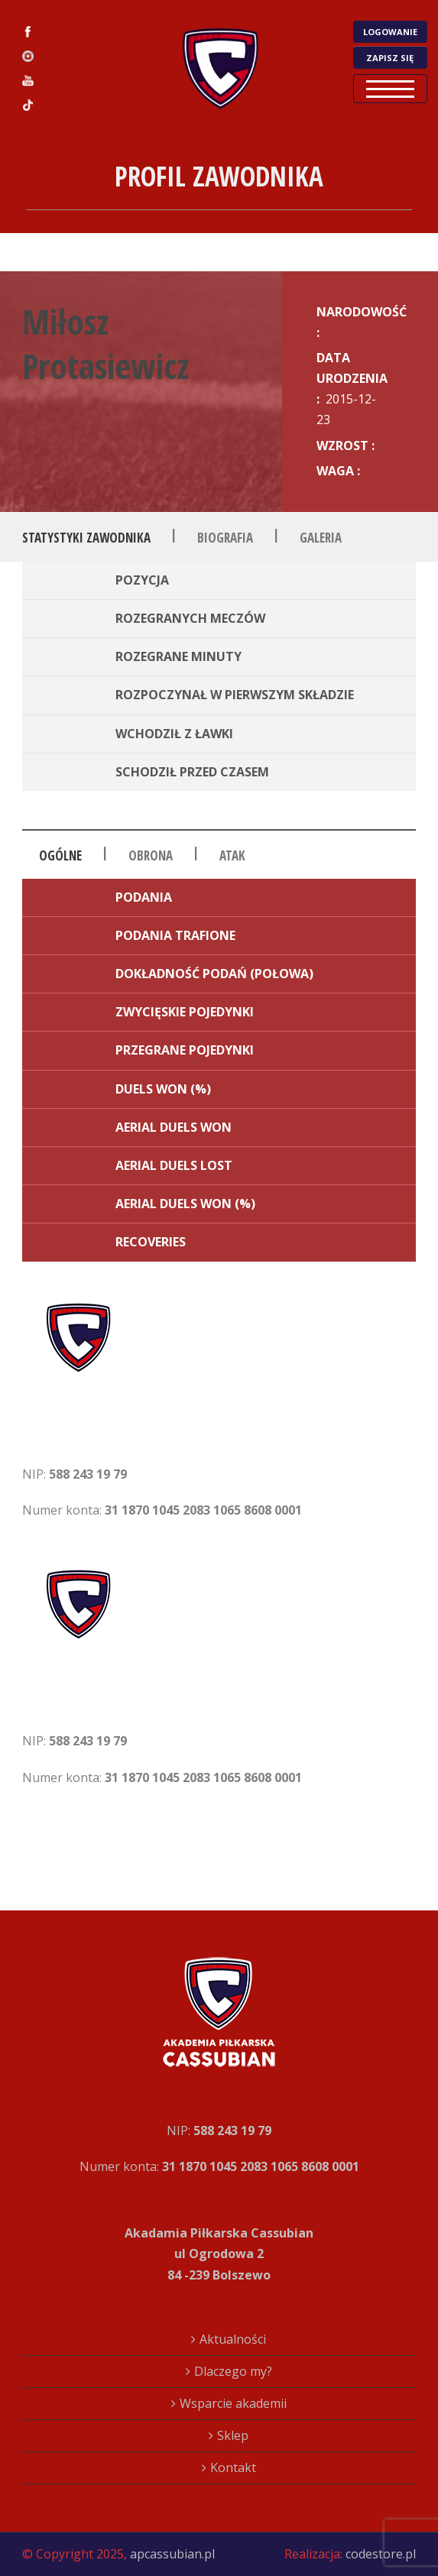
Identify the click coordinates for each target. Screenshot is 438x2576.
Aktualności (233, 2339)
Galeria (321, 537)
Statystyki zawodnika (86, 537)
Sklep (232, 2435)
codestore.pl (381, 2553)
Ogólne (60, 855)
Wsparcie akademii (233, 2403)
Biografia (225, 537)
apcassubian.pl (172, 2553)
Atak (232, 855)
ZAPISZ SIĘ (390, 57)
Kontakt (233, 2467)
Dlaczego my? (233, 2371)
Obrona (150, 855)
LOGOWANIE (390, 31)
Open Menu (390, 88)
